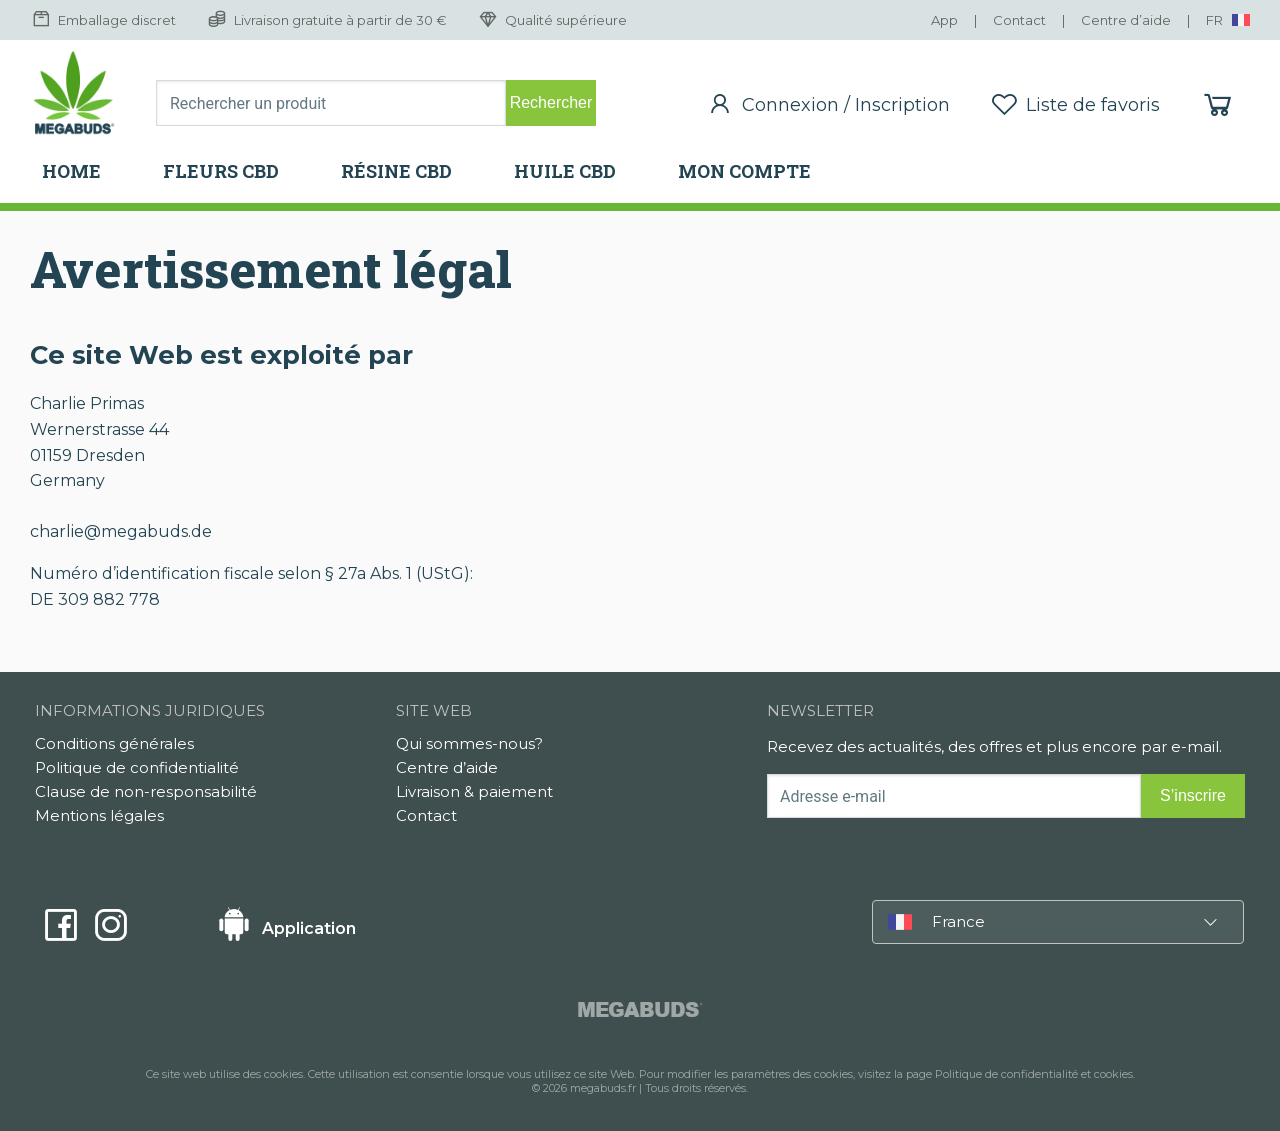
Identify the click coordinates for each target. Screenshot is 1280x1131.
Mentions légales (99, 815)
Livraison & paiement (474, 791)
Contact (426, 815)
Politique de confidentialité (137, 767)
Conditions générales (114, 743)
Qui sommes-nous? (469, 743)
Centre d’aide (447, 767)
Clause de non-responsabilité (146, 791)
